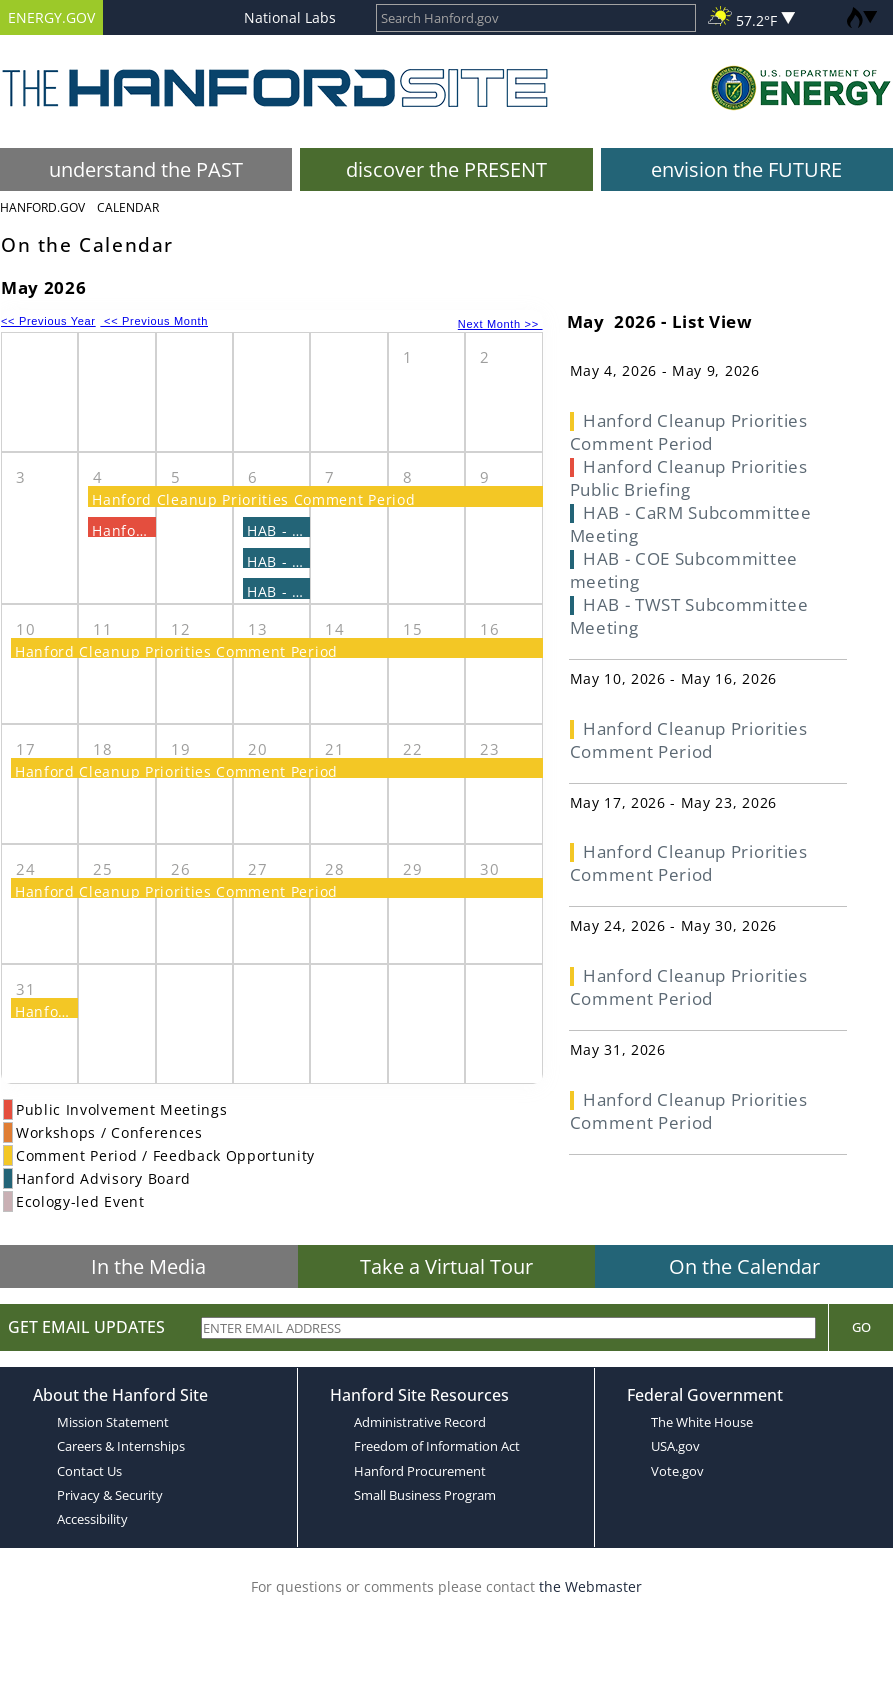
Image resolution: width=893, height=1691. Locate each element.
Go (861, 1327)
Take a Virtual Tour (446, 1266)
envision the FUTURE (746, 169)
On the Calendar (744, 1266)
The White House (702, 1422)
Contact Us (89, 1471)
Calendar (128, 207)
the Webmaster (590, 1586)
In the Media (148, 1266)
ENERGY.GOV (51, 17)
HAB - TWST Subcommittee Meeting (689, 616)
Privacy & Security (110, 1495)
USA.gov (675, 1446)
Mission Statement (113, 1422)
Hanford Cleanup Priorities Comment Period (253, 499)
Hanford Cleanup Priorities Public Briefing (689, 478)
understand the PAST (146, 169)
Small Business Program (425, 1495)
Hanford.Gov (42, 207)
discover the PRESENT (446, 169)
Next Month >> (500, 324)
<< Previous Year (48, 321)
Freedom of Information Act (437, 1446)
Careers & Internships (121, 1446)
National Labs (290, 17)
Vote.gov (677, 1471)
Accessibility (92, 1519)
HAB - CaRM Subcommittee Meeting (691, 524)
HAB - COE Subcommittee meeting (684, 570)
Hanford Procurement (420, 1471)
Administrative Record (420, 1422)
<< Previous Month (154, 321)
